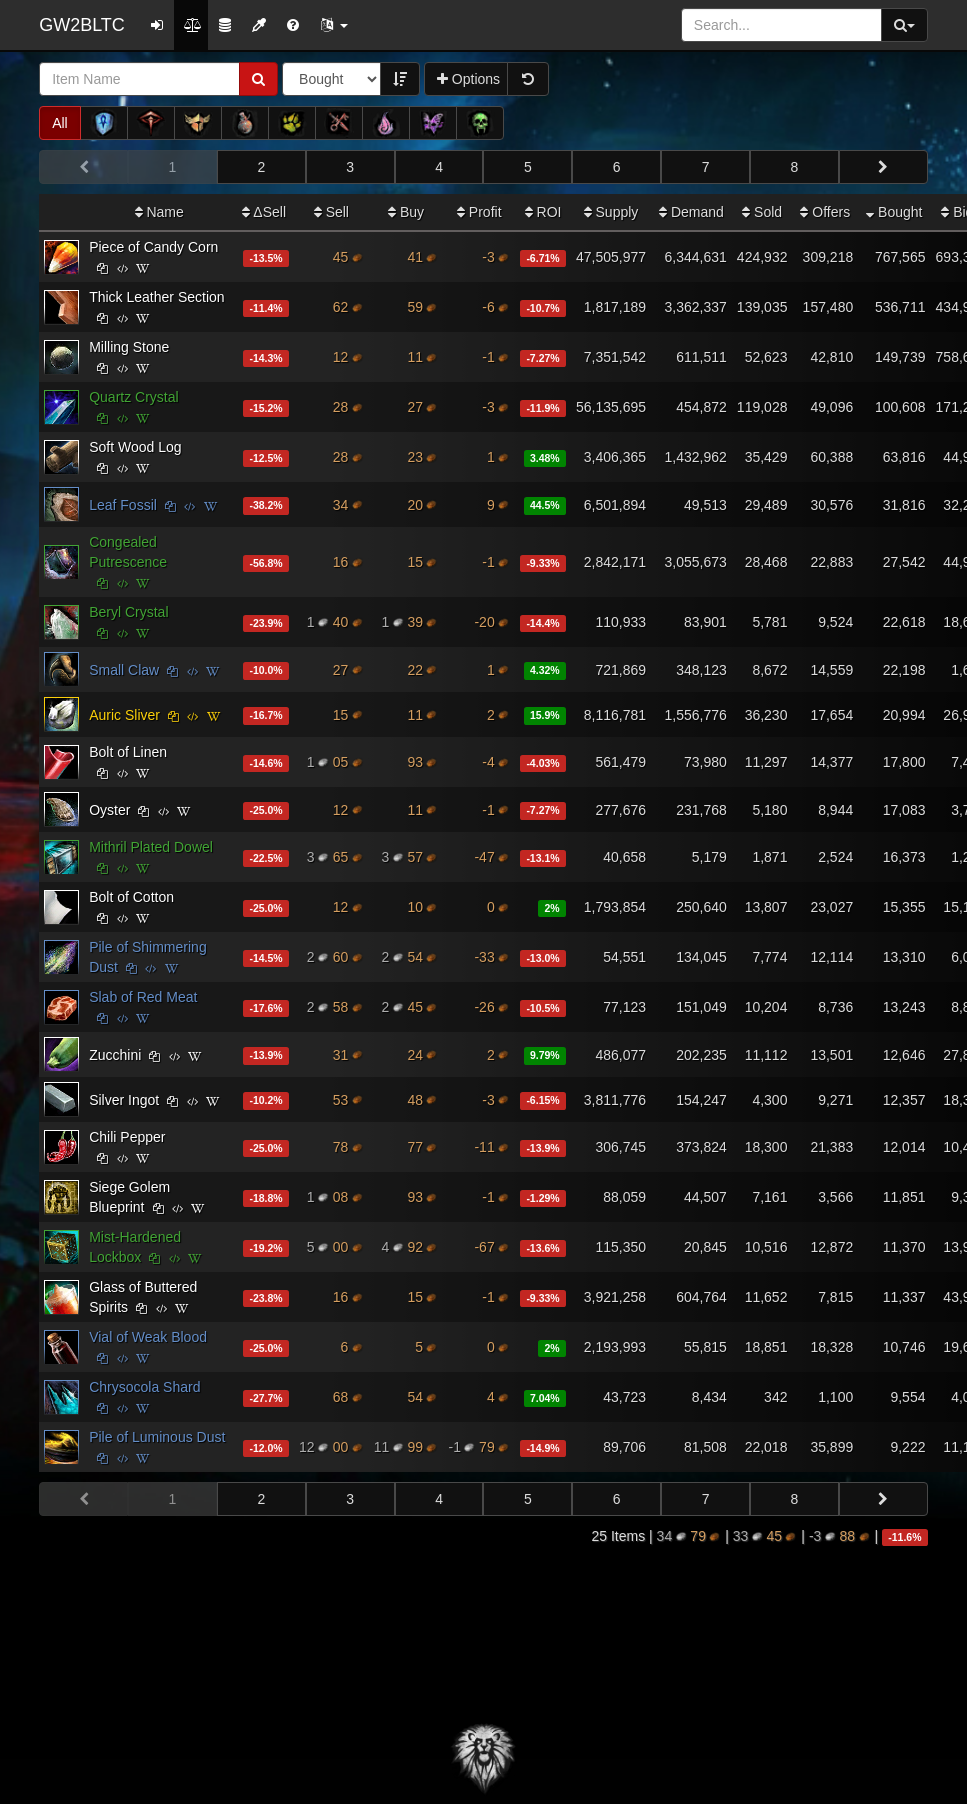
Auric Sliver (124, 715)
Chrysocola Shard (144, 1387)
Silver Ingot (124, 1100)
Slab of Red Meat (143, 997)
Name (159, 212)
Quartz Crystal (133, 397)
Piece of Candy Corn (153, 247)
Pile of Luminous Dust (157, 1437)
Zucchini (115, 1055)
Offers (825, 212)
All (60, 123)
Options (468, 79)
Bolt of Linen (128, 752)
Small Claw (124, 670)
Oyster (109, 810)
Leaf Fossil (123, 505)
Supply (611, 212)
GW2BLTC (82, 25)
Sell (331, 212)
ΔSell (264, 212)
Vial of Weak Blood (148, 1337)
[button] (334, 25)
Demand (691, 212)
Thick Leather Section (156, 297)
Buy (406, 212)
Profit (479, 212)
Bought (894, 212)
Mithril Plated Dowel (151, 847)
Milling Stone (129, 347)
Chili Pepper (127, 1137)
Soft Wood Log (135, 447)
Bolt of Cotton (131, 897)
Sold (762, 212)
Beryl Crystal (128, 612)
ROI (543, 212)
